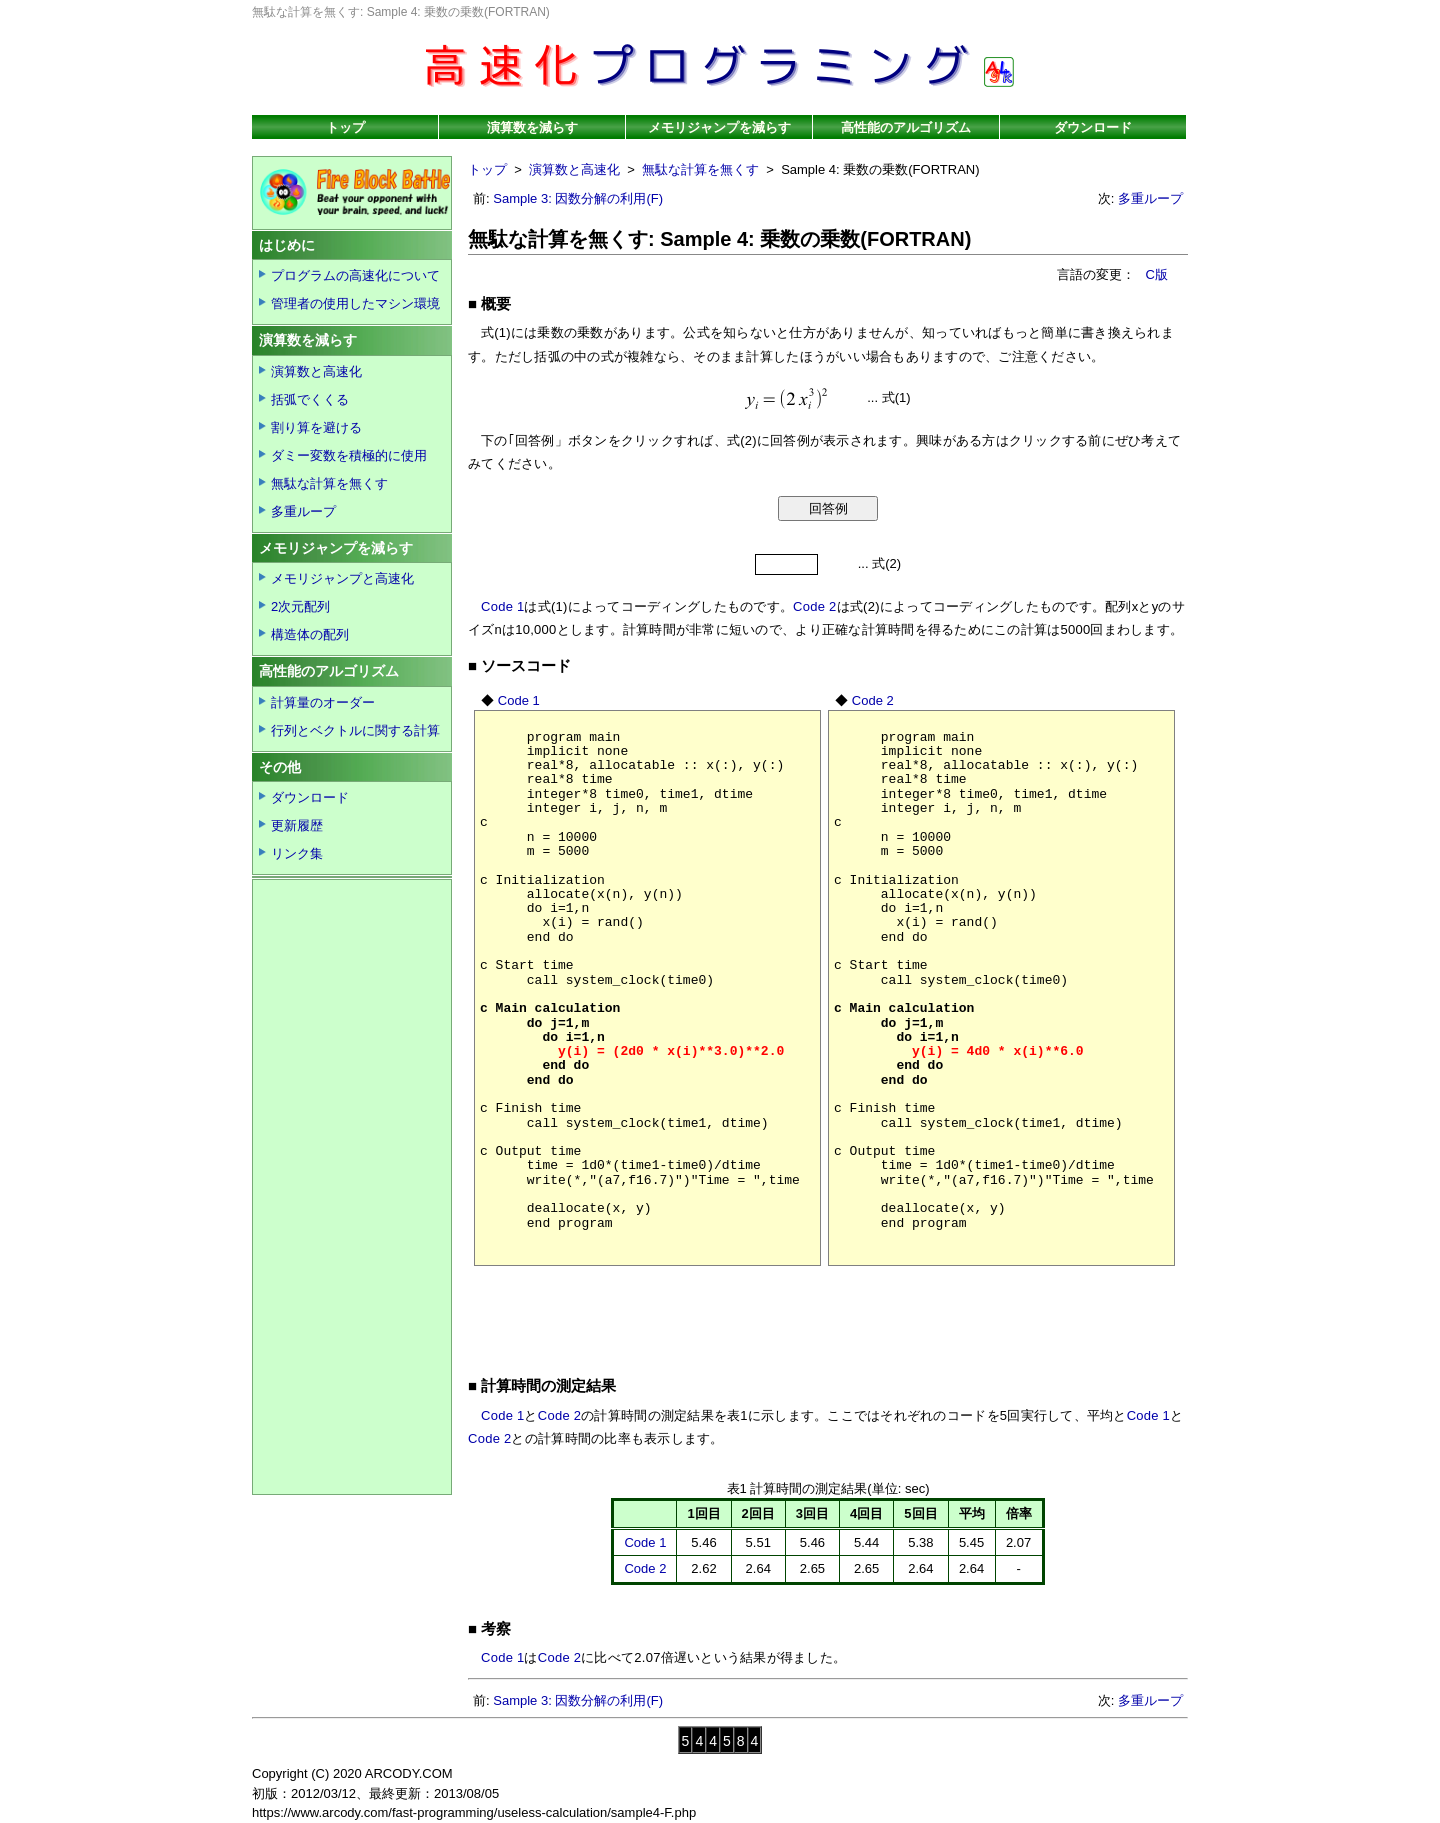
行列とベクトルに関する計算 (355, 730)
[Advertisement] (832, 1312)
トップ (345, 127)
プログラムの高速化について (355, 275)
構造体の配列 (310, 634)
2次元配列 (300, 606)
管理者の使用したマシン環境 (355, 303)
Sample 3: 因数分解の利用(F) (578, 198)
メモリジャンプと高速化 (342, 578)
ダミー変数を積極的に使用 (349, 455)
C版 (1157, 274)
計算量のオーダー (323, 702)
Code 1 (502, 606)
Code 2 (814, 606)
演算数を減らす (532, 127)
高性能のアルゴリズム (906, 127)
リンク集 (297, 853)
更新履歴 (297, 825)
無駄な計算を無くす (700, 169)
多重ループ (1150, 198)
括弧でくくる (310, 399)
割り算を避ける (316, 427)
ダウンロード (1093, 127)
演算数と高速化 (574, 169)
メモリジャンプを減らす (719, 127)
